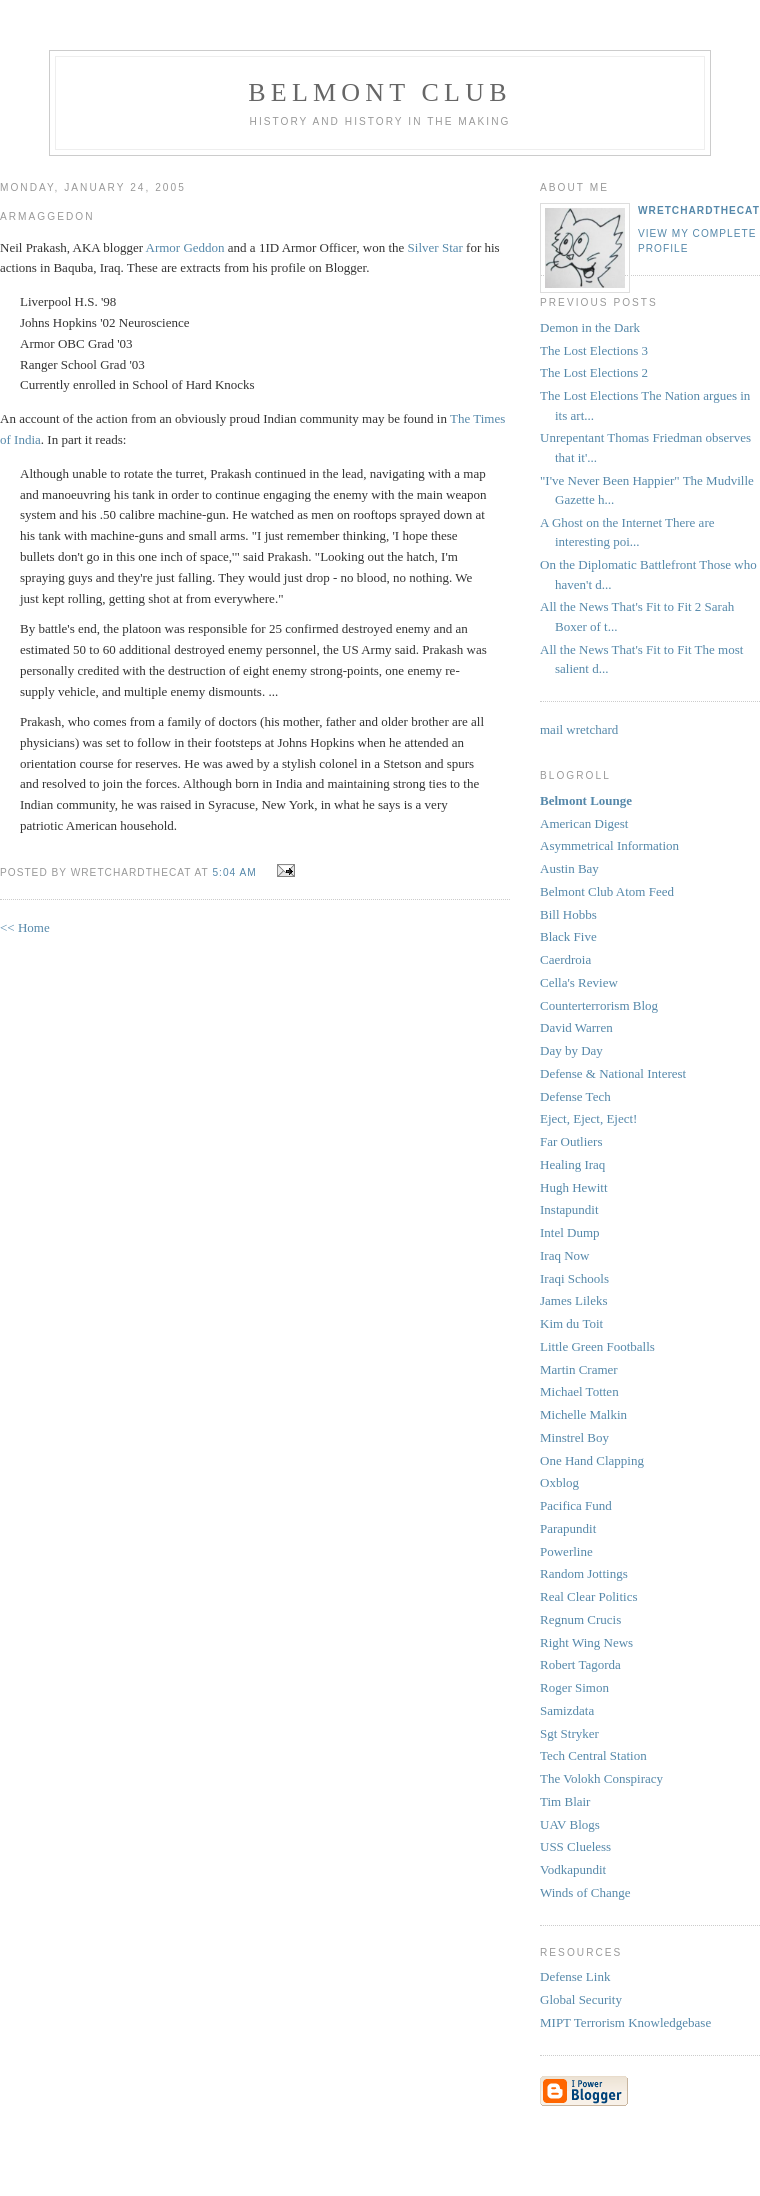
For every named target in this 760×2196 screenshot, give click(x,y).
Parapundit (568, 1528)
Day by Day (571, 1050)
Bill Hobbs (568, 914)
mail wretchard (579, 729)
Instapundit (569, 1209)
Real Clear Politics (588, 1596)
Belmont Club (379, 92)
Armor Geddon (185, 247)
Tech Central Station (593, 1755)
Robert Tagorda (580, 1664)
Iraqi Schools (574, 1278)
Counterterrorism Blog (599, 1005)
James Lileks (574, 1300)
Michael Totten (579, 1391)
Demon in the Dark (590, 327)
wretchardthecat (699, 210)
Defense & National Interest (613, 1073)
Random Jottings (584, 1573)
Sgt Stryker (569, 1733)
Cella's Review (579, 982)
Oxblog (559, 1482)
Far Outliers (571, 1141)
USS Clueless (575, 1846)
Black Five (568, 936)
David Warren (576, 1027)
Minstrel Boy (574, 1437)
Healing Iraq (572, 1164)
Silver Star (435, 247)
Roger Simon (574, 1687)
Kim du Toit (571, 1323)
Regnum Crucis (580, 1619)
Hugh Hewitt (574, 1187)
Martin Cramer (579, 1369)
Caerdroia (565, 959)
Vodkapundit (573, 1869)
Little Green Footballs (597, 1346)
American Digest (584, 823)
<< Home (25, 927)
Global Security (581, 1999)
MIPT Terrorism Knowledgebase (625, 2022)
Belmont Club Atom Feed (607, 891)
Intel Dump (570, 1232)
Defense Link (575, 1976)
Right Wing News (586, 1642)
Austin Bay (569, 868)
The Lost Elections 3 (594, 350)
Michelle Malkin (583, 1414)
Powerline (566, 1551)
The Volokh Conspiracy (601, 1778)
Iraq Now (564, 1255)
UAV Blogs (570, 1824)
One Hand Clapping (592, 1460)
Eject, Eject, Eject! (588, 1118)
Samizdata (567, 1710)
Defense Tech (575, 1096)
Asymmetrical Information (609, 845)
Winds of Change (585, 1892)
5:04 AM (234, 872)
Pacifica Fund (576, 1505)
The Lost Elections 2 (594, 372)
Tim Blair (565, 1801)
